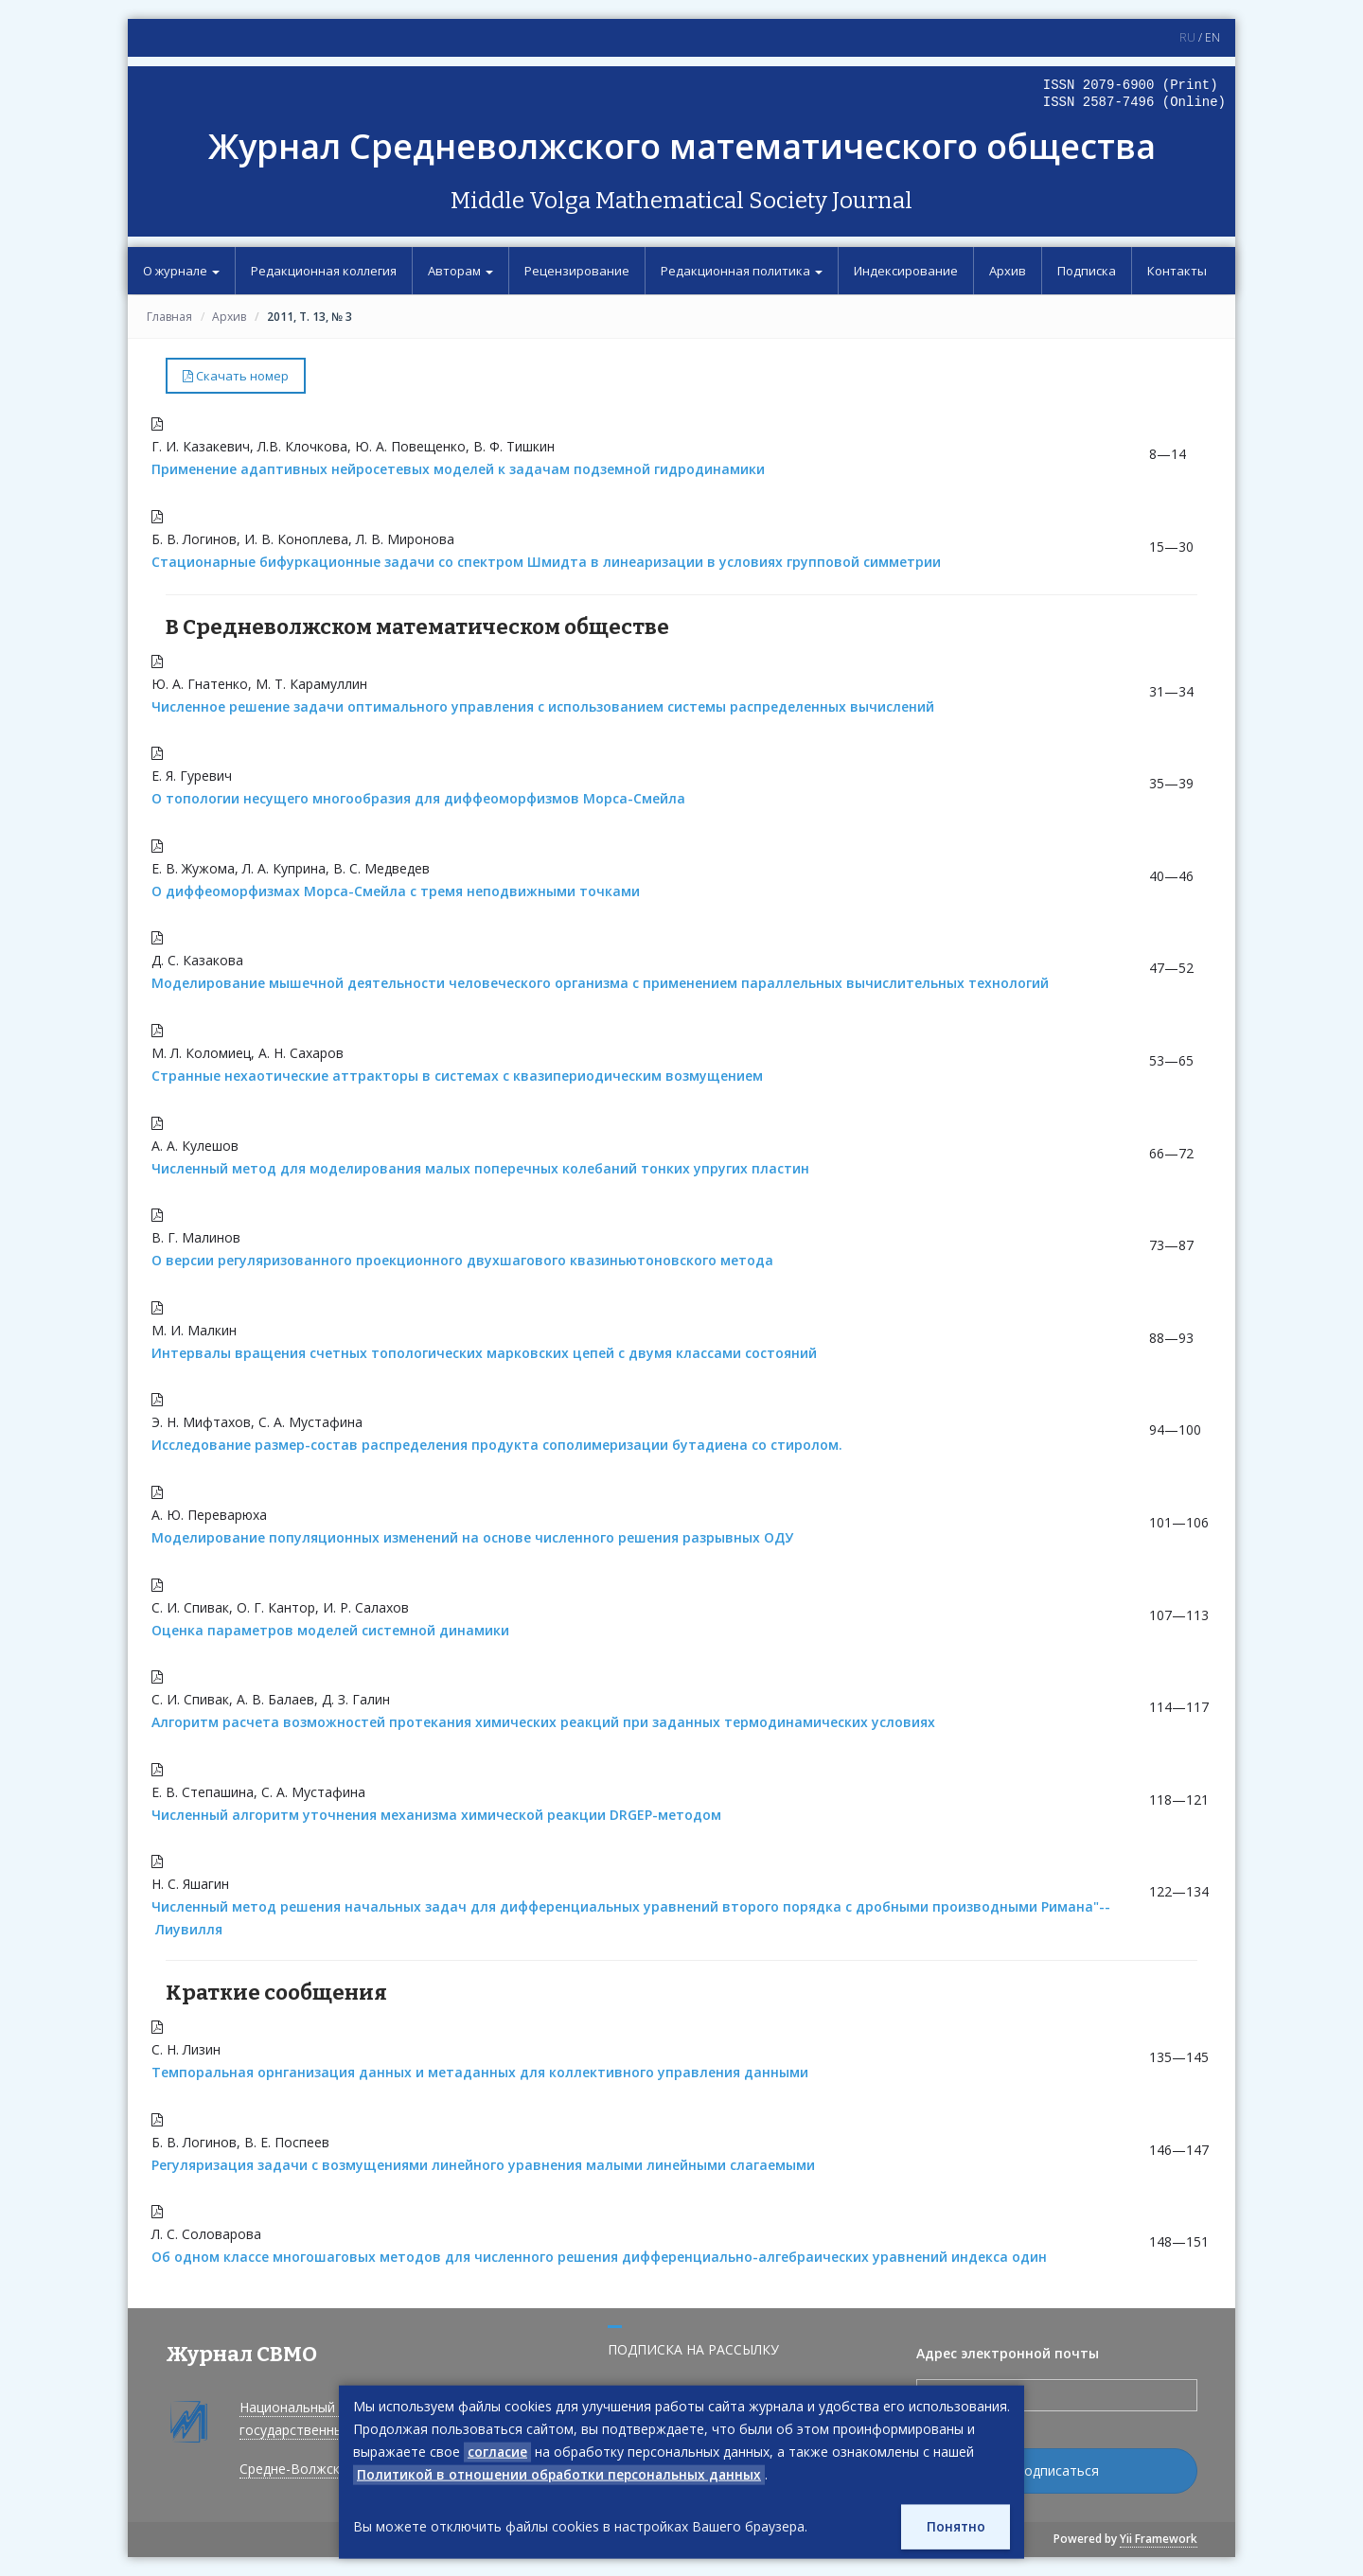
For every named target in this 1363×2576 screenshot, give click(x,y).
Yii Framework (1158, 2539)
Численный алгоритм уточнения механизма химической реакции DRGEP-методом (436, 1815)
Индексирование (906, 270)
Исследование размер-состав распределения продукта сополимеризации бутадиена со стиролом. (496, 1445)
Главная (169, 317)
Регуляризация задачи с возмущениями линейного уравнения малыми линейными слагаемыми (483, 2165)
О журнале (181, 270)
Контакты (1177, 270)
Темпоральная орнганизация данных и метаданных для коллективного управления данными (479, 2072)
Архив (1007, 270)
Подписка (1086, 270)
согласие (498, 2451)
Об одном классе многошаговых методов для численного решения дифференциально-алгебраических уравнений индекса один (599, 2257)
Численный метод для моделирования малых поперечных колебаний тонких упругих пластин (480, 1168)
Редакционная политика (742, 270)
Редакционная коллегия (324, 270)
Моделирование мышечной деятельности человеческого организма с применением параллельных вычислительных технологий (600, 983)
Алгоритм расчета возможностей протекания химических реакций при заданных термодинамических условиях (543, 1722)
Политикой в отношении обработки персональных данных (563, 2473)
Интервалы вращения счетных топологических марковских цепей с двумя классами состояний (484, 1353)
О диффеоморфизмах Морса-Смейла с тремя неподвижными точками (395, 891)
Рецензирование (576, 270)
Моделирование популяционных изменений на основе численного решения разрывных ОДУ (472, 1537)
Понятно (954, 2526)
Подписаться (1057, 2470)
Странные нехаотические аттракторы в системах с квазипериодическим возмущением (457, 1076)
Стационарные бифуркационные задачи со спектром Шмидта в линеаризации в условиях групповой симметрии (546, 562)
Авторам (460, 270)
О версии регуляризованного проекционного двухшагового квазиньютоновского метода (462, 1260)
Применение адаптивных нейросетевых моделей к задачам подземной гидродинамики (458, 469)
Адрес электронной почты (1007, 2353)
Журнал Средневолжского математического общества (682, 146)
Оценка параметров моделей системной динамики (330, 1630)
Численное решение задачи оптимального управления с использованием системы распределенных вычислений (542, 706)
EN (1212, 37)
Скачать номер (236, 375)
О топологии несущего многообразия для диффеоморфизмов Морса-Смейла (418, 798)
